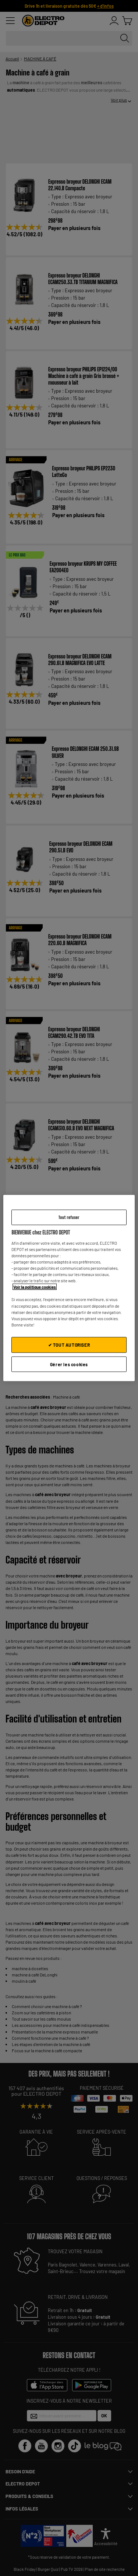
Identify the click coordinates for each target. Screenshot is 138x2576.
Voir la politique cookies (34, 1287)
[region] (68, 1288)
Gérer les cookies (69, 1364)
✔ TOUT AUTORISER (69, 1344)
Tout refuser (69, 1217)
